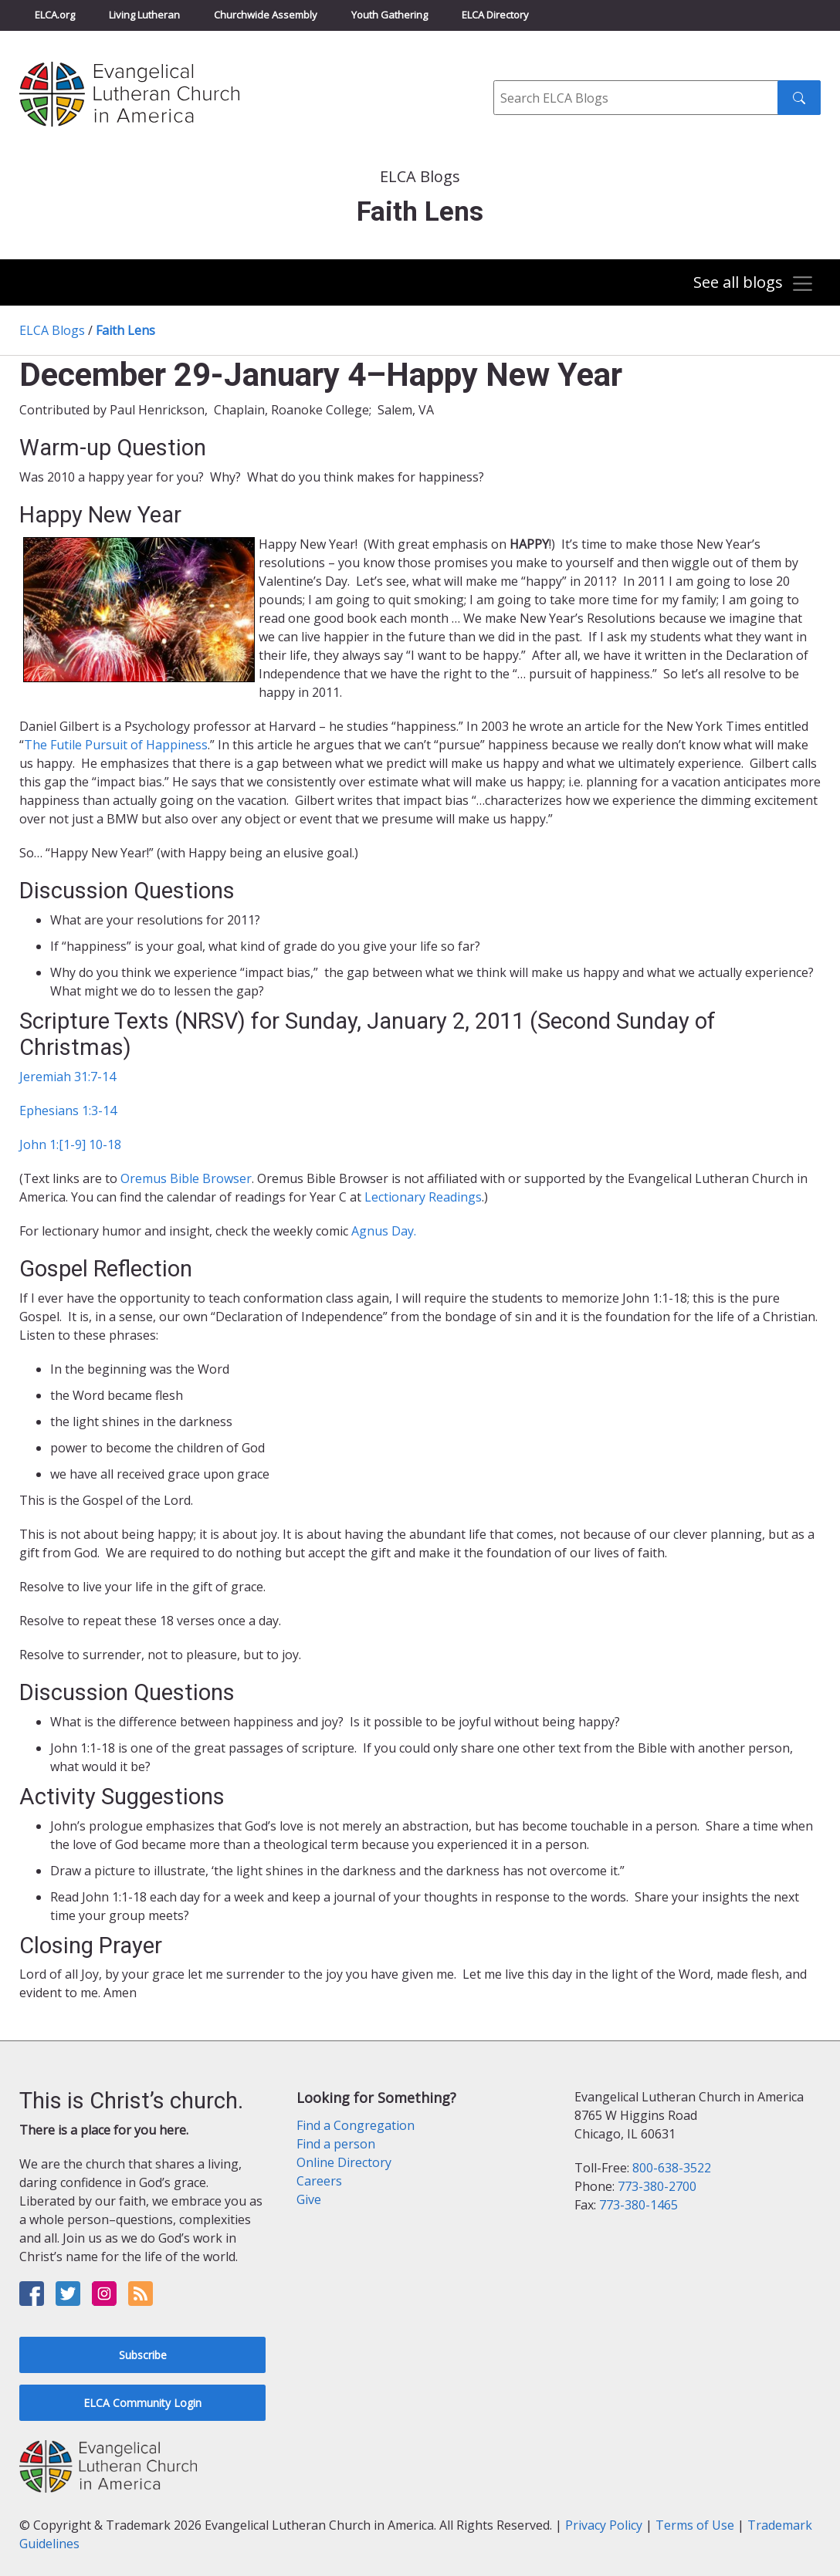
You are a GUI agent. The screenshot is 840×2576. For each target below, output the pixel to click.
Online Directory (343, 2162)
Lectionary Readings (423, 1196)
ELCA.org (55, 15)
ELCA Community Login (142, 2402)
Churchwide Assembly (265, 15)
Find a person (335, 2143)
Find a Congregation (355, 2125)
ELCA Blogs (52, 330)
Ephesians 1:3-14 (68, 1110)
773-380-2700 (657, 2186)
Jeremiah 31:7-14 (67, 1076)
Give (308, 2199)
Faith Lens (125, 330)
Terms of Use (694, 2525)
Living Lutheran (144, 15)
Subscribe (143, 2355)
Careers (319, 2180)
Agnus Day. (383, 1230)
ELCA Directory (495, 15)
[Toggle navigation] (754, 283)
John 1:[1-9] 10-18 (70, 1144)
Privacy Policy (603, 2525)
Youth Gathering (389, 15)
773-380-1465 (638, 2204)
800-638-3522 (671, 2167)
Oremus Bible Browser (186, 1178)
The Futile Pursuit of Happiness (116, 744)
